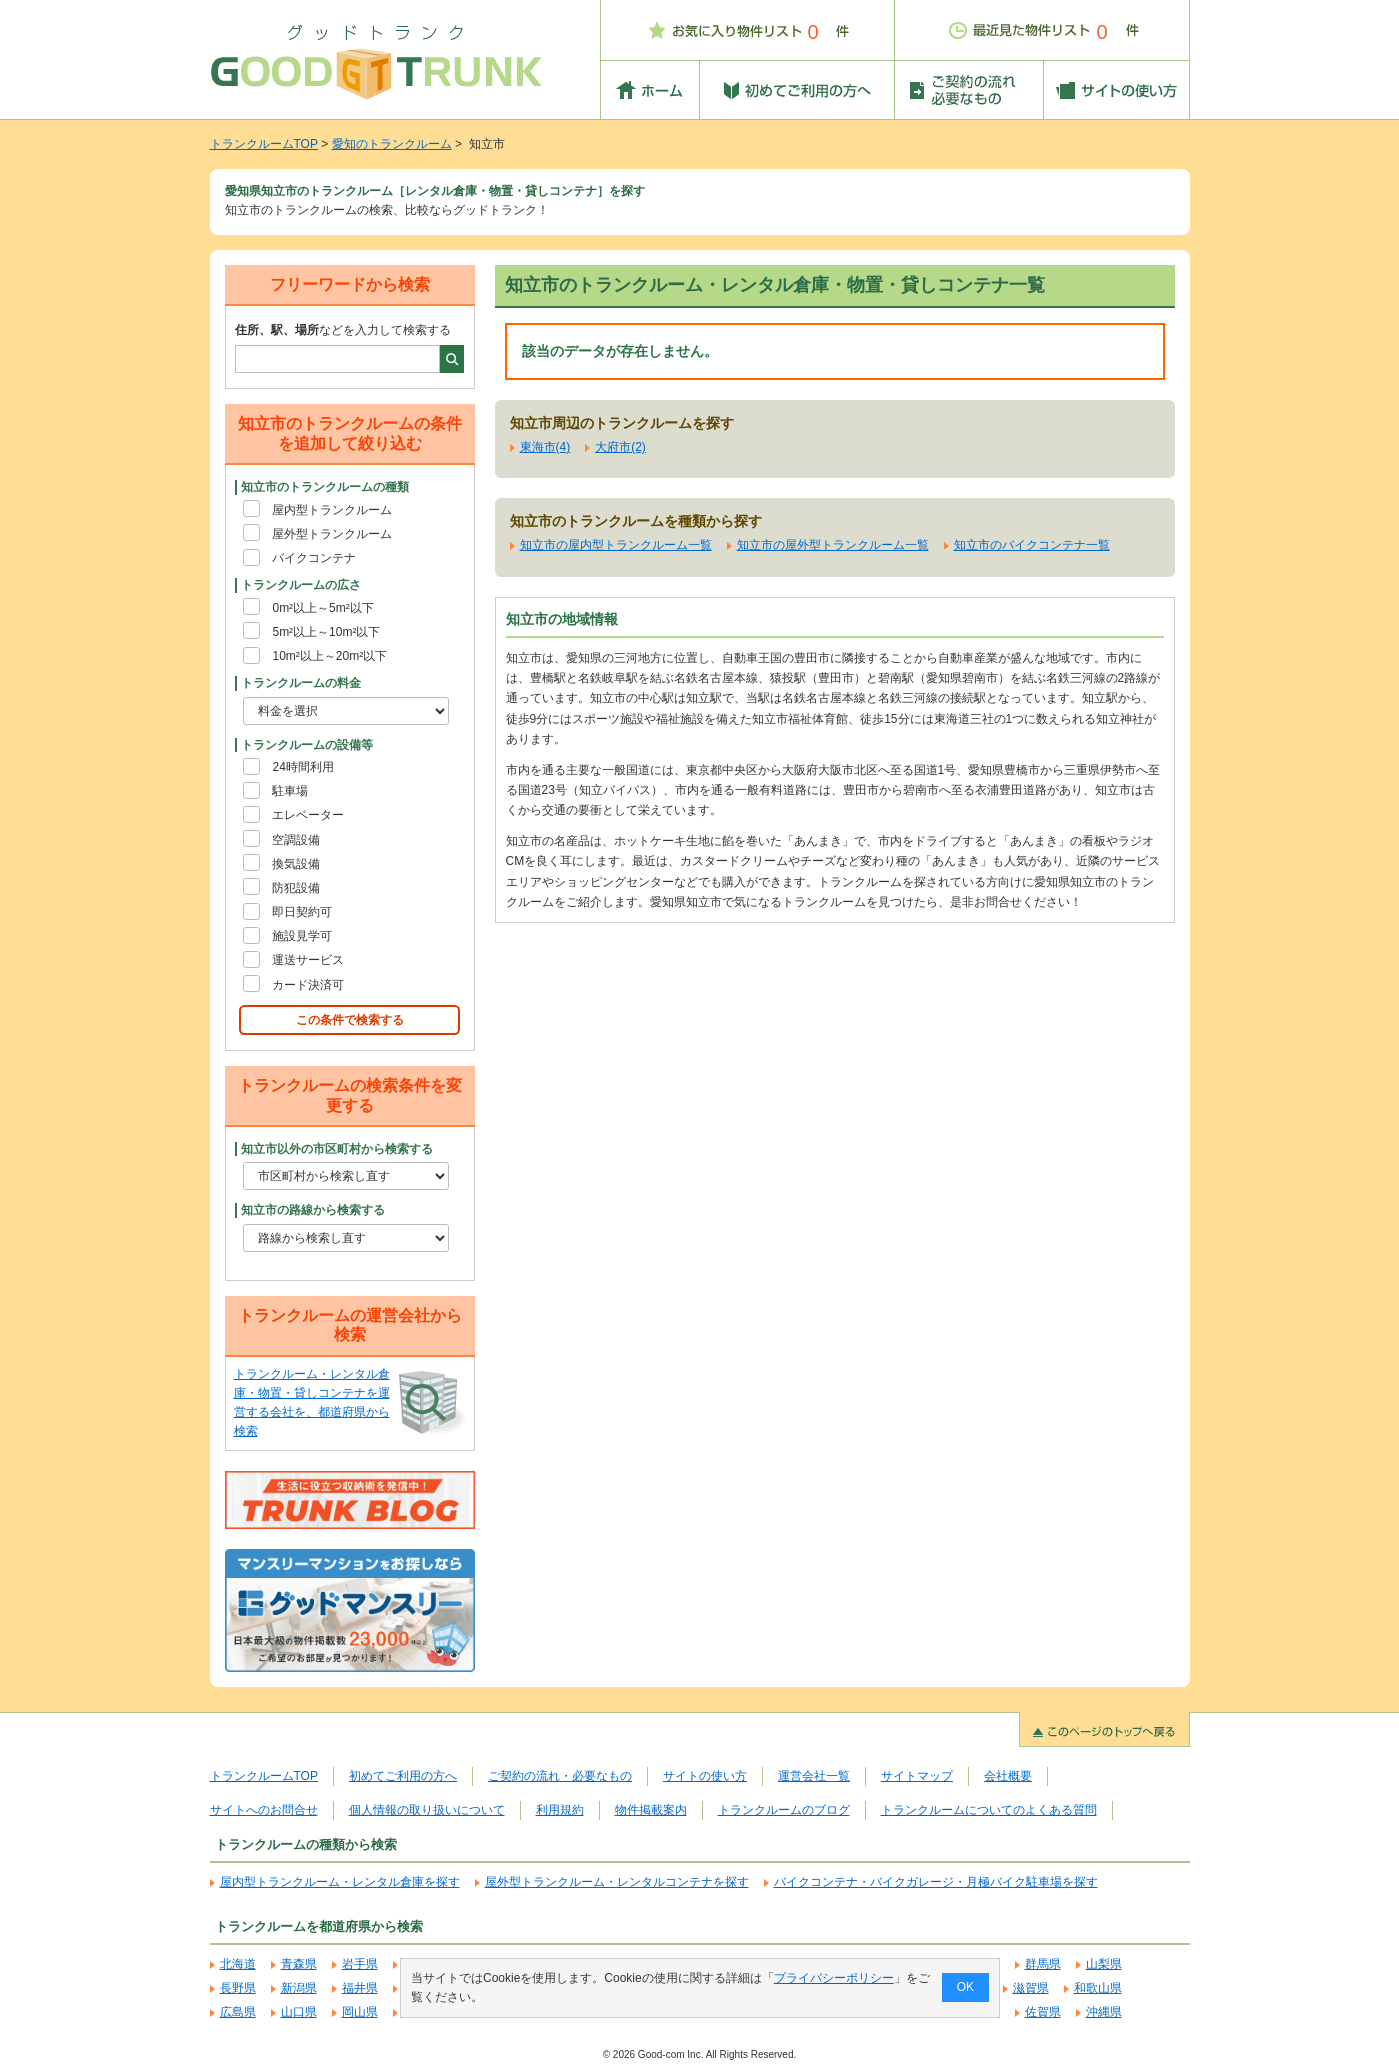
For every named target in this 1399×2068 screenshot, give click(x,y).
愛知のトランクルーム (392, 144)
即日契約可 (302, 912)
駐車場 (290, 791)
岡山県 (360, 2012)
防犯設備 (296, 888)
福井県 (360, 1988)
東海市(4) (545, 447)
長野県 (238, 1988)
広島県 (238, 2012)
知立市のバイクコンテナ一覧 (1032, 545)
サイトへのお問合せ (264, 1810)
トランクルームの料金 (301, 683)
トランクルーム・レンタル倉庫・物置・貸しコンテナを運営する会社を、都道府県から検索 (312, 1403)
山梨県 (1104, 1964)
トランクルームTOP (264, 144)
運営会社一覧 (814, 1776)
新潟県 (299, 1988)
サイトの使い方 (705, 1776)
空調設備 (296, 840)
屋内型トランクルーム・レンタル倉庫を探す (340, 1882)
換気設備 (296, 864)
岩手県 (360, 1964)
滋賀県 (1031, 1988)
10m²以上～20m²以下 (329, 656)
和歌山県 (1098, 1988)
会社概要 (1008, 1776)
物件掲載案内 (651, 1810)
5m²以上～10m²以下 (326, 632)
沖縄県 (1104, 2012)
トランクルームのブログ (784, 1810)
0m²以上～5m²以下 (322, 608)
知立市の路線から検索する (313, 1210)
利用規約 (560, 1810)
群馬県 (1043, 1964)
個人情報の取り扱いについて (427, 1810)
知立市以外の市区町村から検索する (337, 1149)
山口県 (299, 2012)
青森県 (299, 1964)
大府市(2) (620, 447)
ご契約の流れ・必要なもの (560, 1776)
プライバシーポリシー (833, 1978)
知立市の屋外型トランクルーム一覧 (833, 545)
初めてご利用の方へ (403, 1776)
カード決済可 (308, 985)
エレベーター (308, 815)
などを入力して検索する (343, 330)
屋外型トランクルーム (332, 534)
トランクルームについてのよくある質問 (989, 1810)
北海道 (238, 1964)
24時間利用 (302, 767)
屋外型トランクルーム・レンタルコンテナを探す (617, 1882)
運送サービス (308, 960)
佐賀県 (1043, 2012)
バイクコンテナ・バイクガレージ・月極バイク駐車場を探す (936, 1882)
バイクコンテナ (314, 558)
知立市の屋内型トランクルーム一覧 (616, 545)
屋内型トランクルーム (332, 510)
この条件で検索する (350, 1020)
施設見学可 (302, 936)
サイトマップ (917, 1776)
